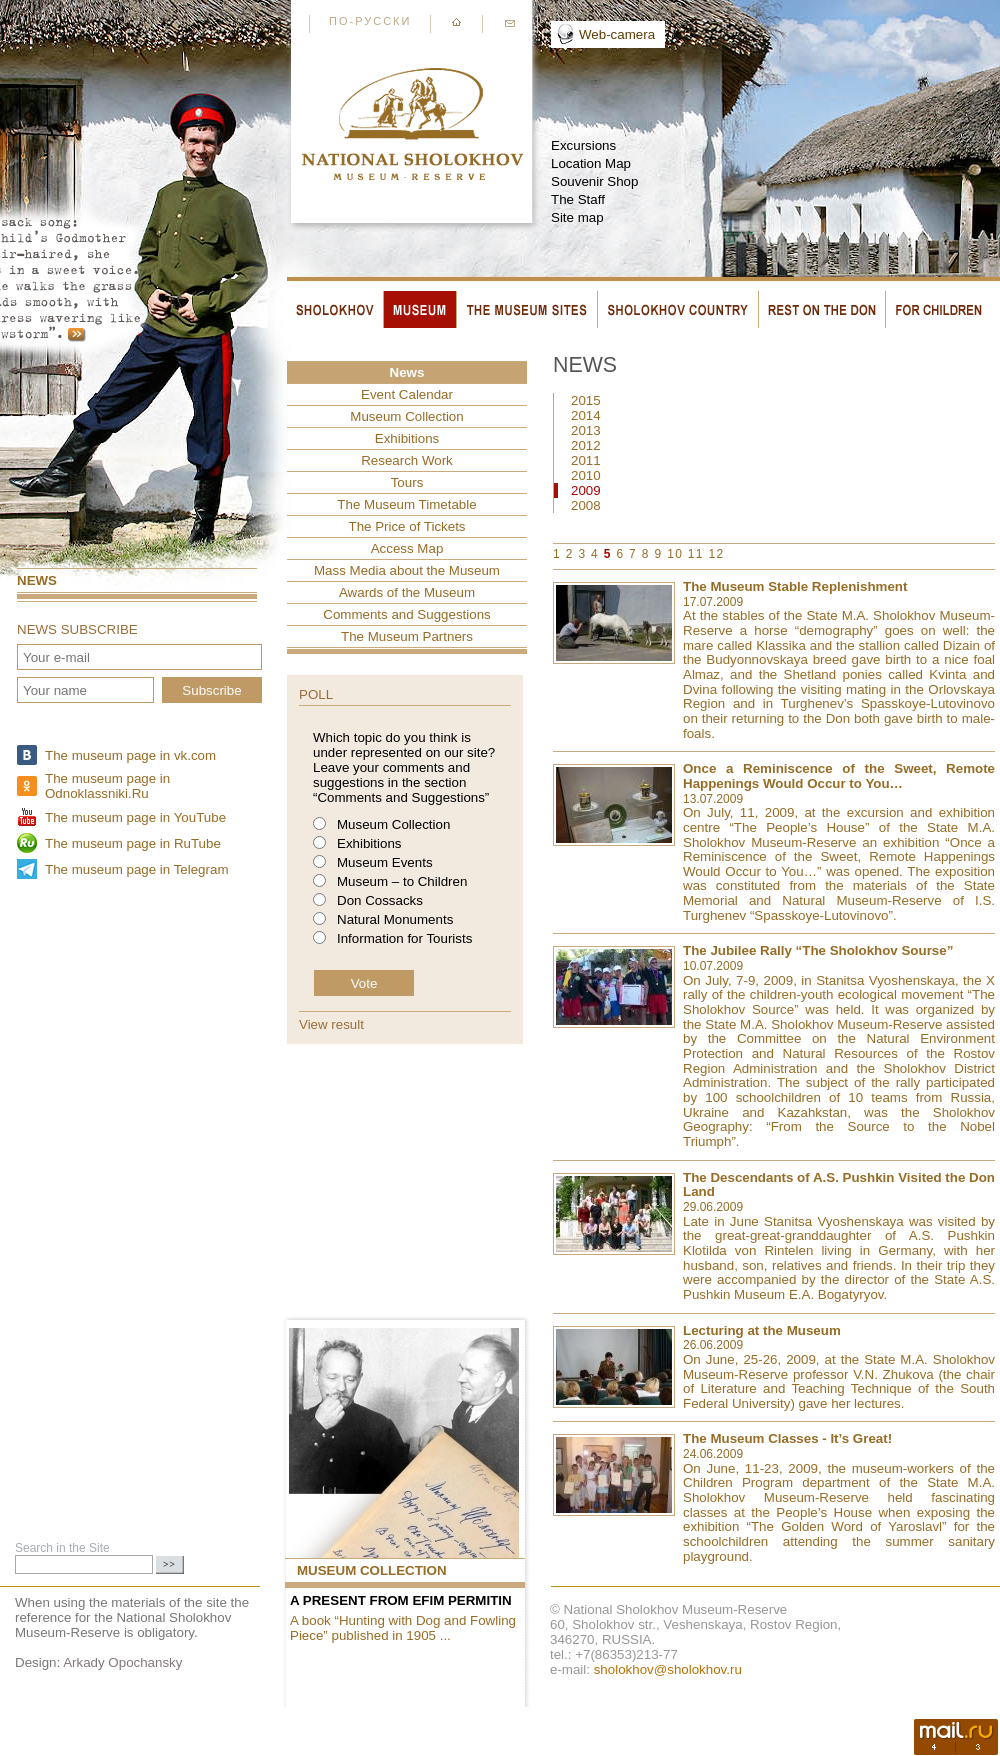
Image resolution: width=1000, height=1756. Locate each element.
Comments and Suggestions (406, 614)
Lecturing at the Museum (762, 1330)
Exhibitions (407, 438)
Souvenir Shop (594, 181)
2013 (586, 430)
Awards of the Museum (407, 592)
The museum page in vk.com (130, 755)
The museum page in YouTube (135, 817)
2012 (586, 445)
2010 (586, 475)
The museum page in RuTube (133, 843)
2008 (586, 505)
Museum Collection (406, 416)
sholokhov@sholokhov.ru (668, 1669)
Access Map (407, 548)
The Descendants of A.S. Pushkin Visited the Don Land (839, 1185)
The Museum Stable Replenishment (795, 586)
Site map (577, 217)
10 (675, 554)
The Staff (578, 199)
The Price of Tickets (406, 526)
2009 (586, 490)
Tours (407, 482)
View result (331, 1024)
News (37, 580)
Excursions (583, 145)
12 (717, 554)
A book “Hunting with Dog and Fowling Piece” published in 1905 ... (403, 1628)
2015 (586, 400)
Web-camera (617, 34)
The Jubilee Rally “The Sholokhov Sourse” (818, 950)
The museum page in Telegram (136, 869)
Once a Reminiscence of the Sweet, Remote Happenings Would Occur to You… (839, 776)
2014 (586, 415)
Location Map (591, 163)
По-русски (370, 21)
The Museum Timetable (406, 504)
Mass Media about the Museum (407, 570)
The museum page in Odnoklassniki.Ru (107, 786)
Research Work (407, 460)
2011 (586, 460)
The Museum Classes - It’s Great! (787, 1438)
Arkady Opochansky (122, 1662)
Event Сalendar (407, 394)
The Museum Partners (407, 636)
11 (696, 554)
